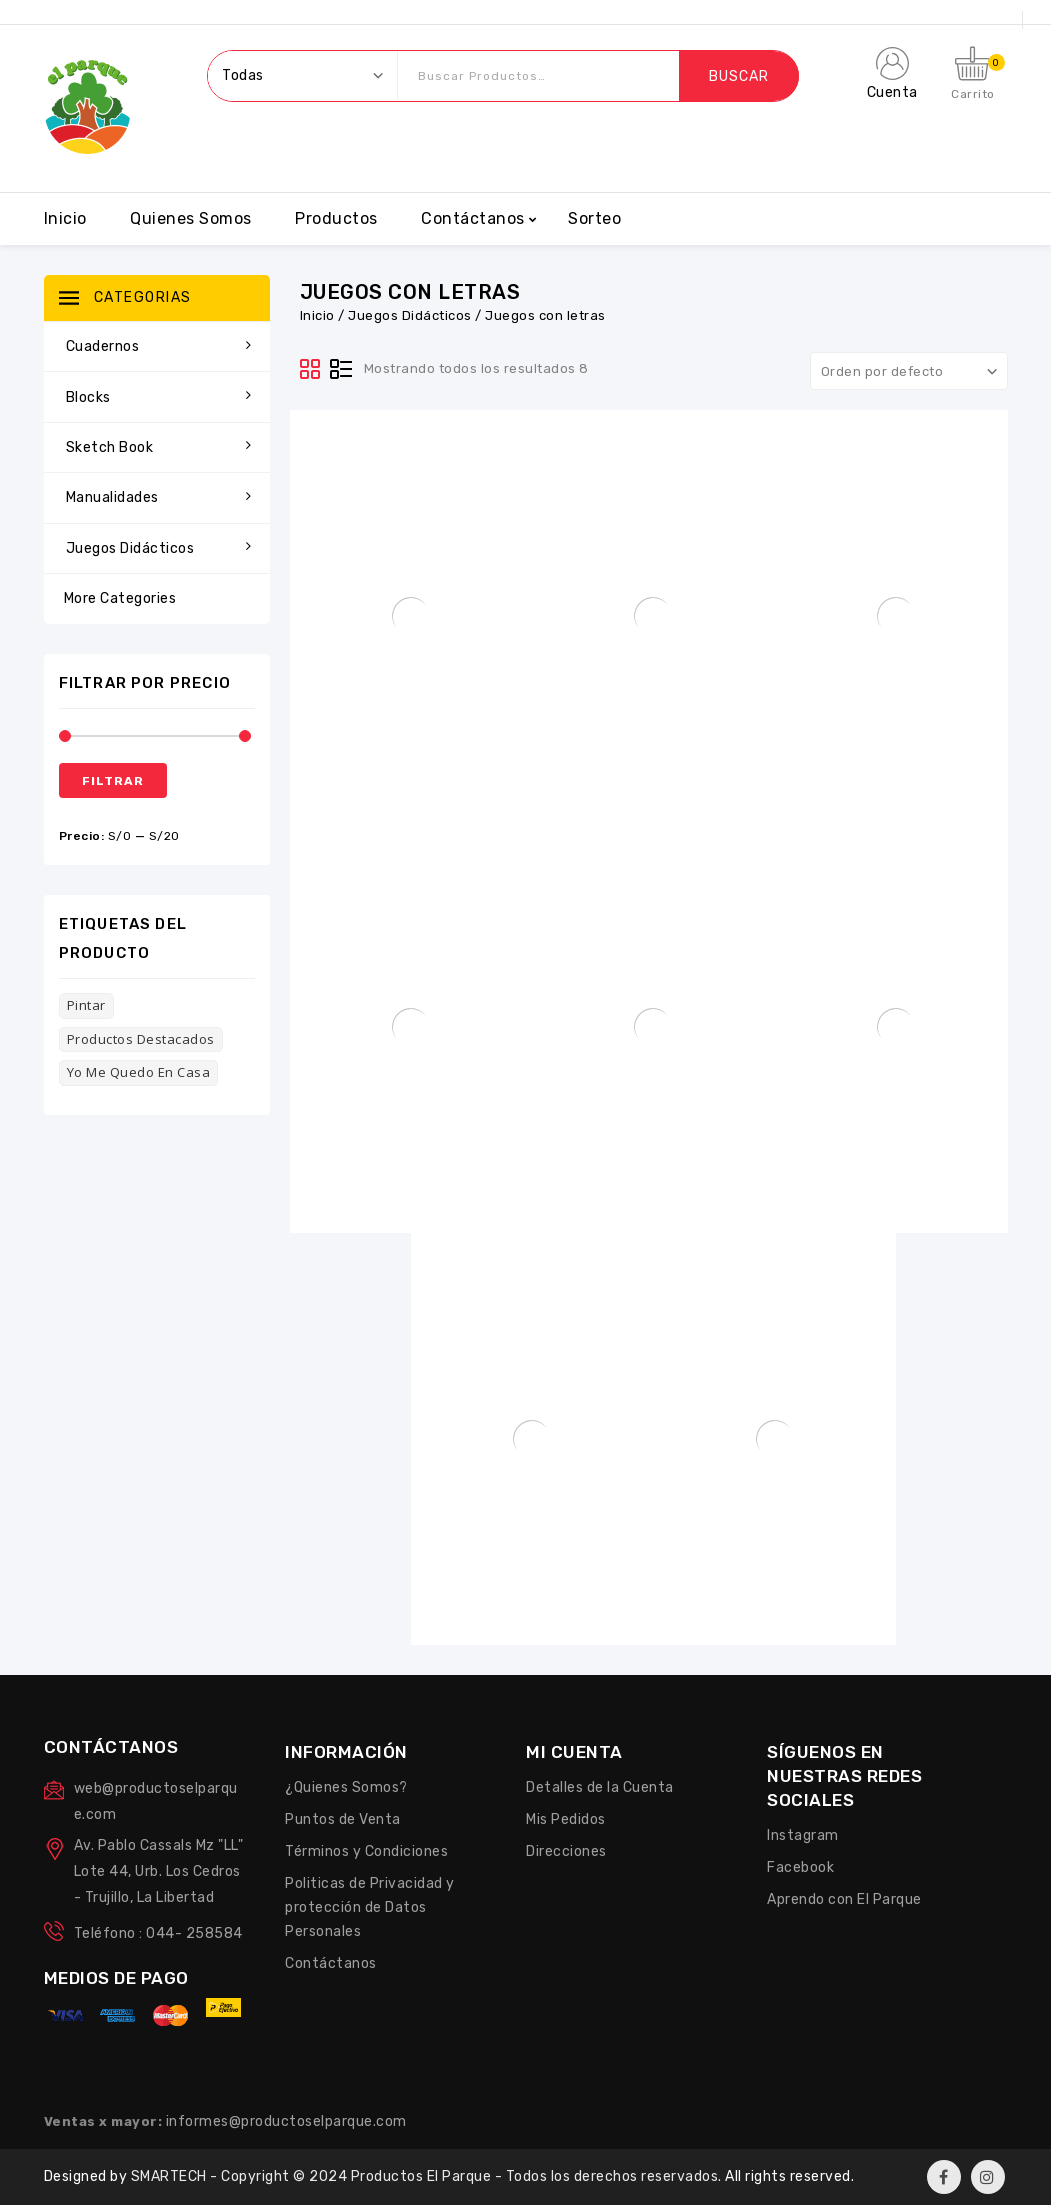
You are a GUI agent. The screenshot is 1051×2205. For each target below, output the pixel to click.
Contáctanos (473, 218)
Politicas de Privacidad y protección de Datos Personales (370, 1907)
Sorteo (594, 218)
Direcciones (566, 1851)
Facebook (800, 1867)
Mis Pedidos (566, 1819)
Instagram (803, 1835)
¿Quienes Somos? (346, 1787)
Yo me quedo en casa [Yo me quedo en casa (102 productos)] (139, 1072)
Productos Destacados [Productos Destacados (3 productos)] (141, 1039)
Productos (336, 218)
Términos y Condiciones (366, 1851)
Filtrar (113, 781)
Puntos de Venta (343, 1819)
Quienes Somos (191, 218)
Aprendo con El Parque (844, 1899)
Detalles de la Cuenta (600, 1787)
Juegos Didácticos (410, 315)
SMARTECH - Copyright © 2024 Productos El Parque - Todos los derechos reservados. (428, 2176)
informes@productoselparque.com (286, 2121)
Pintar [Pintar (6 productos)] (86, 1005)
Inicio (65, 218)
